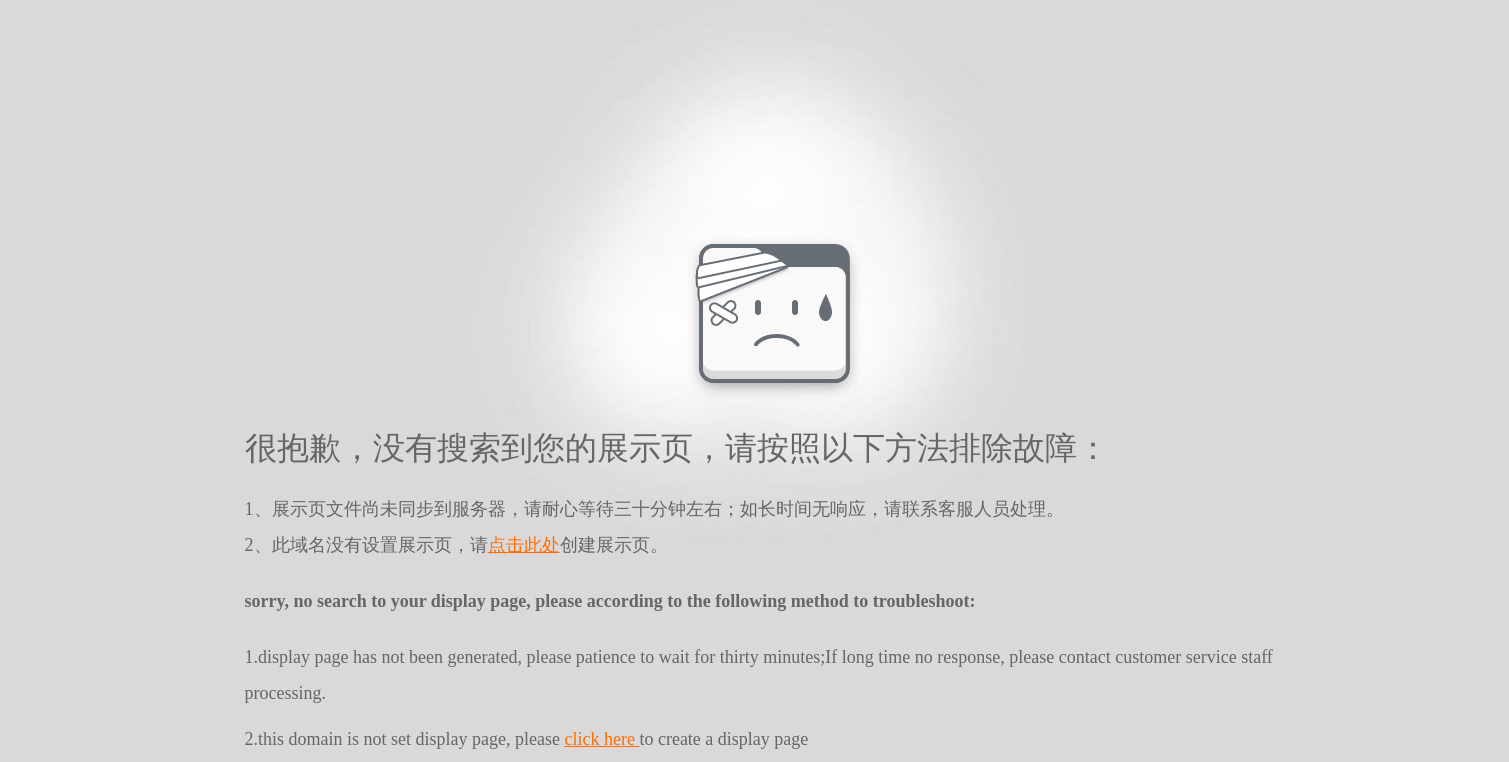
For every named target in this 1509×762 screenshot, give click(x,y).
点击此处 (524, 545)
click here (601, 739)
